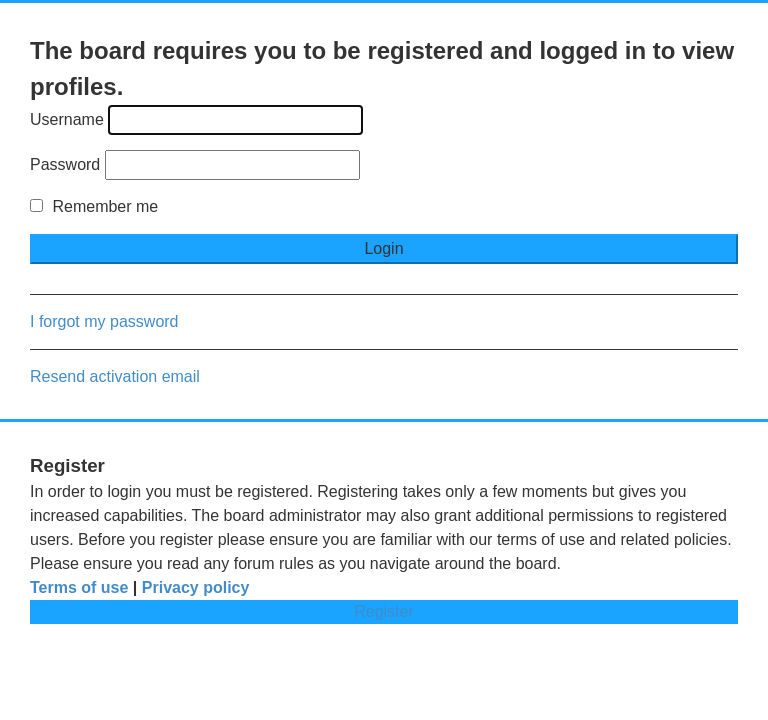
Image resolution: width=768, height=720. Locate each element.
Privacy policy (196, 587)
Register (384, 611)
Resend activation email (115, 376)
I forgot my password (104, 321)
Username (67, 119)
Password (65, 164)
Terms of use (79, 587)
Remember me (94, 206)
